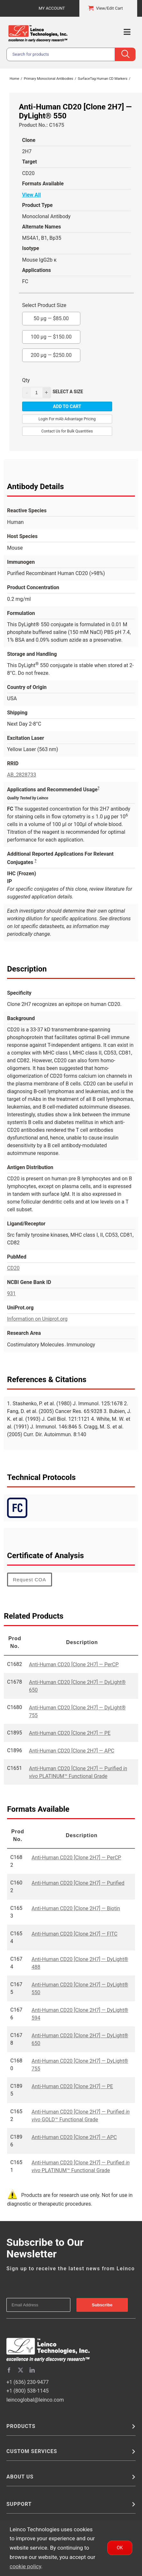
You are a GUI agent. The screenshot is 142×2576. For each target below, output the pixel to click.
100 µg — (51, 335)
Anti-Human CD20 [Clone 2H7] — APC (71, 1751)
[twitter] (20, 2370)
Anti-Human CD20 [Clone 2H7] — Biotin (75, 1908)
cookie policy (25, 2566)
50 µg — (51, 316)
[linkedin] (32, 2370)
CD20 (13, 1268)
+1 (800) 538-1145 (27, 2391)
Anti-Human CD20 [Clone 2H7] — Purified (77, 1883)
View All (31, 195)
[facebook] (9, 2370)
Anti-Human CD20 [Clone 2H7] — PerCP (74, 1664)
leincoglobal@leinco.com (35, 2400)
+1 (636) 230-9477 (27, 2382)
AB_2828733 (21, 775)
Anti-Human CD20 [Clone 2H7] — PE (70, 1733)
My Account (52, 8)
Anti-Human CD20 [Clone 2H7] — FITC (74, 1934)
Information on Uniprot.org (37, 1319)
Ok (120, 2547)
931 (11, 1293)
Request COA (29, 1579)
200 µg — (51, 353)
